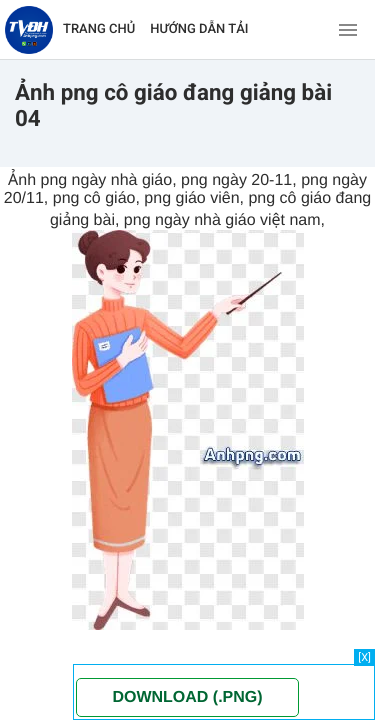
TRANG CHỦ (99, 29)
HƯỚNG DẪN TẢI (199, 29)
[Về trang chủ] (29, 30)
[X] (364, 657)
